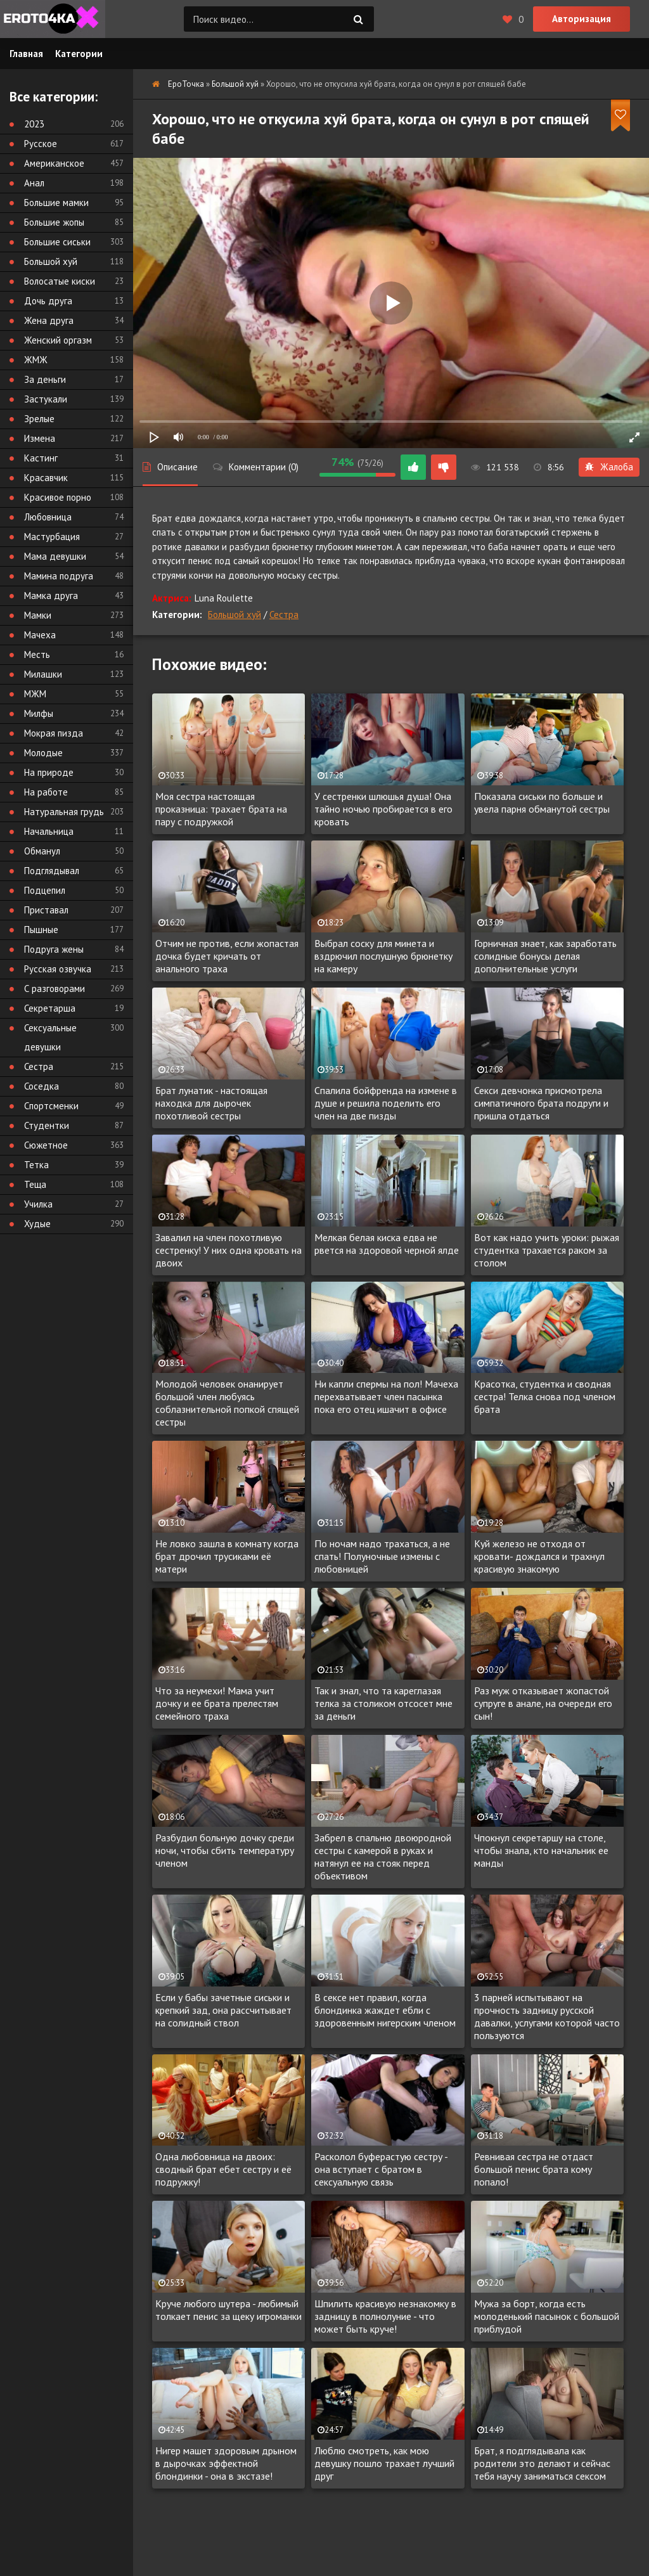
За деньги (45, 379)
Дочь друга (48, 301)
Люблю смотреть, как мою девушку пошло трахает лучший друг (384, 2463)
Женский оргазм (58, 340)
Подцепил (44, 890)
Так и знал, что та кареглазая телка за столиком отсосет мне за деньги (383, 1703)
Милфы (38, 713)
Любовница (48, 517)
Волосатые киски (59, 281)
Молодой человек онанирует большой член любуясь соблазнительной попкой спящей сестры (227, 1402)
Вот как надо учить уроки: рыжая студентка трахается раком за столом (546, 1250)
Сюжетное (46, 1145)
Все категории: (54, 96)
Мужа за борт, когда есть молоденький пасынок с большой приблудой (546, 2316)
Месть (37, 654)
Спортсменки (51, 1106)
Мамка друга (51, 595)
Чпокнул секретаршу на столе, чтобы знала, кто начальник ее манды (541, 1850)
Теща (35, 1184)
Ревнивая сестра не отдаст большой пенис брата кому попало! (533, 2169)
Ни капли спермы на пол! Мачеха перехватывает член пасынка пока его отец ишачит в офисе (386, 1396)
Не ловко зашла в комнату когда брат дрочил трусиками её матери (227, 1556)
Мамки (37, 615)
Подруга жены (54, 949)
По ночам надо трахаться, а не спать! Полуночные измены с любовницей (382, 1556)
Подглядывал (51, 871)
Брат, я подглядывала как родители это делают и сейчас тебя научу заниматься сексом (542, 2463)
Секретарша (49, 1008)
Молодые (43, 753)
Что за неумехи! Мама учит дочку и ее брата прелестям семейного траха (216, 1703)
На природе (49, 772)
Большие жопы (54, 222)
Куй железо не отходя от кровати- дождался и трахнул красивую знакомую (539, 1556)
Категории (79, 54)
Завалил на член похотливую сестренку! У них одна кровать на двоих (228, 1250)
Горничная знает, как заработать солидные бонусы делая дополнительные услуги (545, 956)
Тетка (36, 1165)
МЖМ (35, 694)
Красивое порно (57, 497)
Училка (38, 1204)
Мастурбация (52, 537)
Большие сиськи (57, 242)
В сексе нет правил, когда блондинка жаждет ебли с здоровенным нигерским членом (385, 2010)
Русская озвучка (57, 969)
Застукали (45, 399)
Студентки (46, 1125)
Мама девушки (55, 556)
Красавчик (46, 478)
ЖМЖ (36, 360)
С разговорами (54, 988)
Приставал (46, 910)
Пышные (41, 930)
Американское (54, 163)
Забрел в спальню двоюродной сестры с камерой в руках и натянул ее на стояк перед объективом (382, 1856)
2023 (34, 124)
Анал (34, 183)
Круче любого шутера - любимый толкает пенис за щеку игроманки (228, 2309)
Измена (39, 438)
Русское (40, 144)
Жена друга (49, 320)
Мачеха (40, 635)
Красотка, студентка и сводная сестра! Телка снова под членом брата (544, 1396)
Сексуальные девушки (50, 1037)
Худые (37, 1224)
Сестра (284, 615)
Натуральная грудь (64, 812)
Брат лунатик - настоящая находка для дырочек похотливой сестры (211, 1103)
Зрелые (39, 419)
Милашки (43, 674)
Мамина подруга (58, 576)
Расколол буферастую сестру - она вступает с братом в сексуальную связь (380, 2169)
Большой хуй (234, 615)
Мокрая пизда (53, 733)
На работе (46, 792)
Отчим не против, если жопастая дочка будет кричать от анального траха (227, 956)
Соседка (41, 1086)
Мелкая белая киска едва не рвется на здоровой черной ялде (386, 1243)
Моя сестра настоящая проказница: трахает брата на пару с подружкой (221, 809)
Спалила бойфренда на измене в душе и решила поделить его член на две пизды (385, 1103)
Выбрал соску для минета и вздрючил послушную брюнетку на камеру (383, 956)
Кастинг (41, 458)
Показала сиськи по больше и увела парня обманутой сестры (542, 802)
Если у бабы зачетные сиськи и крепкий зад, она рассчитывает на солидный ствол (223, 2010)
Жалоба (609, 467)
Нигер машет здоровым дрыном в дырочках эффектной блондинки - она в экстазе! (226, 2463)
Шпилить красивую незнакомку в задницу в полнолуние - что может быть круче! (385, 2316)
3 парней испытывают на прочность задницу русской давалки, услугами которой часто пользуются (547, 2016)
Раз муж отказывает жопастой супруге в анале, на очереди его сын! (543, 1703)
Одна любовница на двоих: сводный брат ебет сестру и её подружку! (223, 2169)
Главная (26, 54)
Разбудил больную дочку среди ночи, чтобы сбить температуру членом (224, 1850)
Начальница (49, 831)
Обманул (42, 851)
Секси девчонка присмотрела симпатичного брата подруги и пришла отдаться (541, 1103)
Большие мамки (56, 202)
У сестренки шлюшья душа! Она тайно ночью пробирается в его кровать (383, 809)
